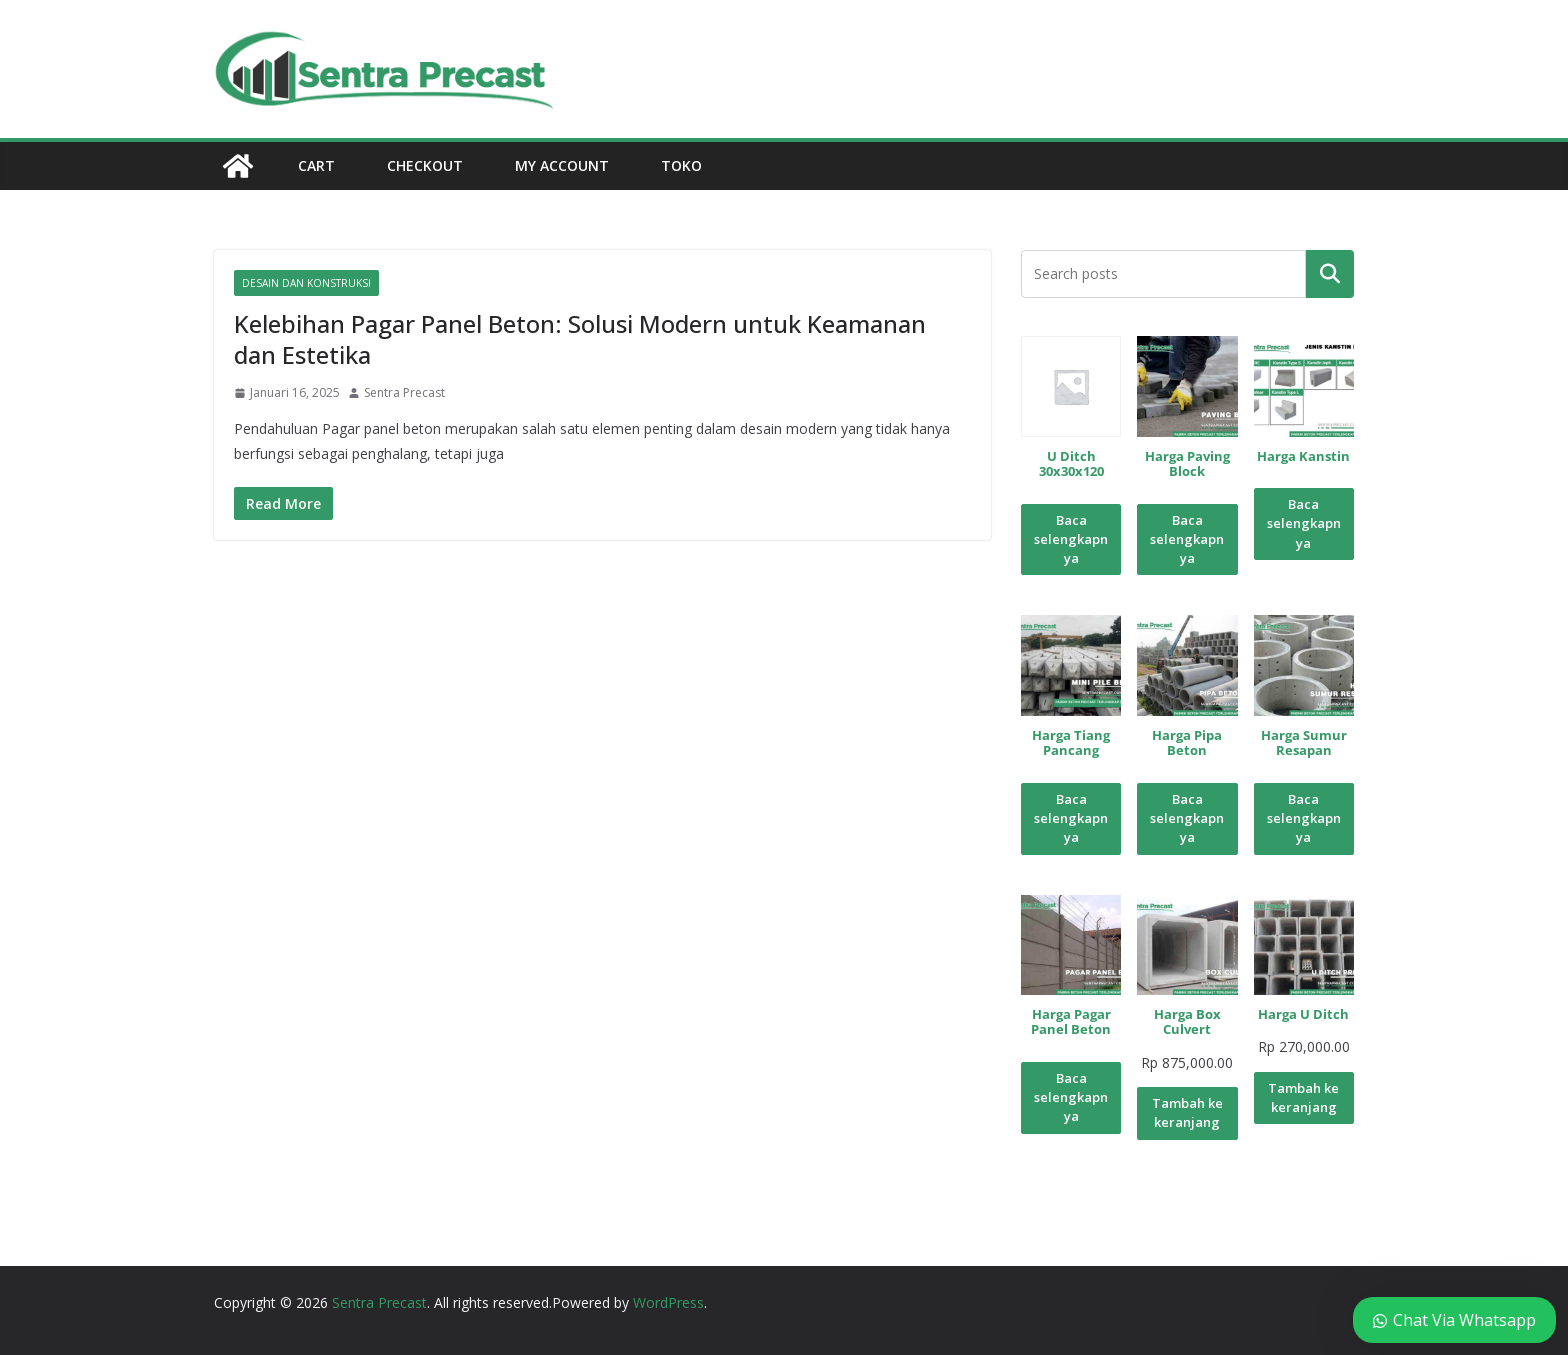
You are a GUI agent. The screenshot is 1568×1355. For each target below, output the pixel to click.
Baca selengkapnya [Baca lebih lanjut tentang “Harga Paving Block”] (1187, 539)
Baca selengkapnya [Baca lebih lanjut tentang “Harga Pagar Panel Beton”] (1071, 1097)
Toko (681, 165)
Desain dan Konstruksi (306, 283)
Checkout (425, 165)
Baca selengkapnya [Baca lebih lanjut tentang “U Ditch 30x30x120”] (1071, 539)
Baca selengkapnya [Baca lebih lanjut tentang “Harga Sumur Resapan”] (1304, 818)
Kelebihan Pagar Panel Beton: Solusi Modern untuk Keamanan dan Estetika (580, 339)
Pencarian (1330, 274)
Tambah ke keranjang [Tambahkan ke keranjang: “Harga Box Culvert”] (1187, 1112)
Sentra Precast (404, 392)
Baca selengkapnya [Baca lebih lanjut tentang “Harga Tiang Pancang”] (1071, 818)
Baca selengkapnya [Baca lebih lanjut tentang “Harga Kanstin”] (1304, 523)
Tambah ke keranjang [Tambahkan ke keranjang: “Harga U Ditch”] (1303, 1097)
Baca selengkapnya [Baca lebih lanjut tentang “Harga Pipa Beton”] (1187, 818)
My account (562, 165)
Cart (316, 165)
